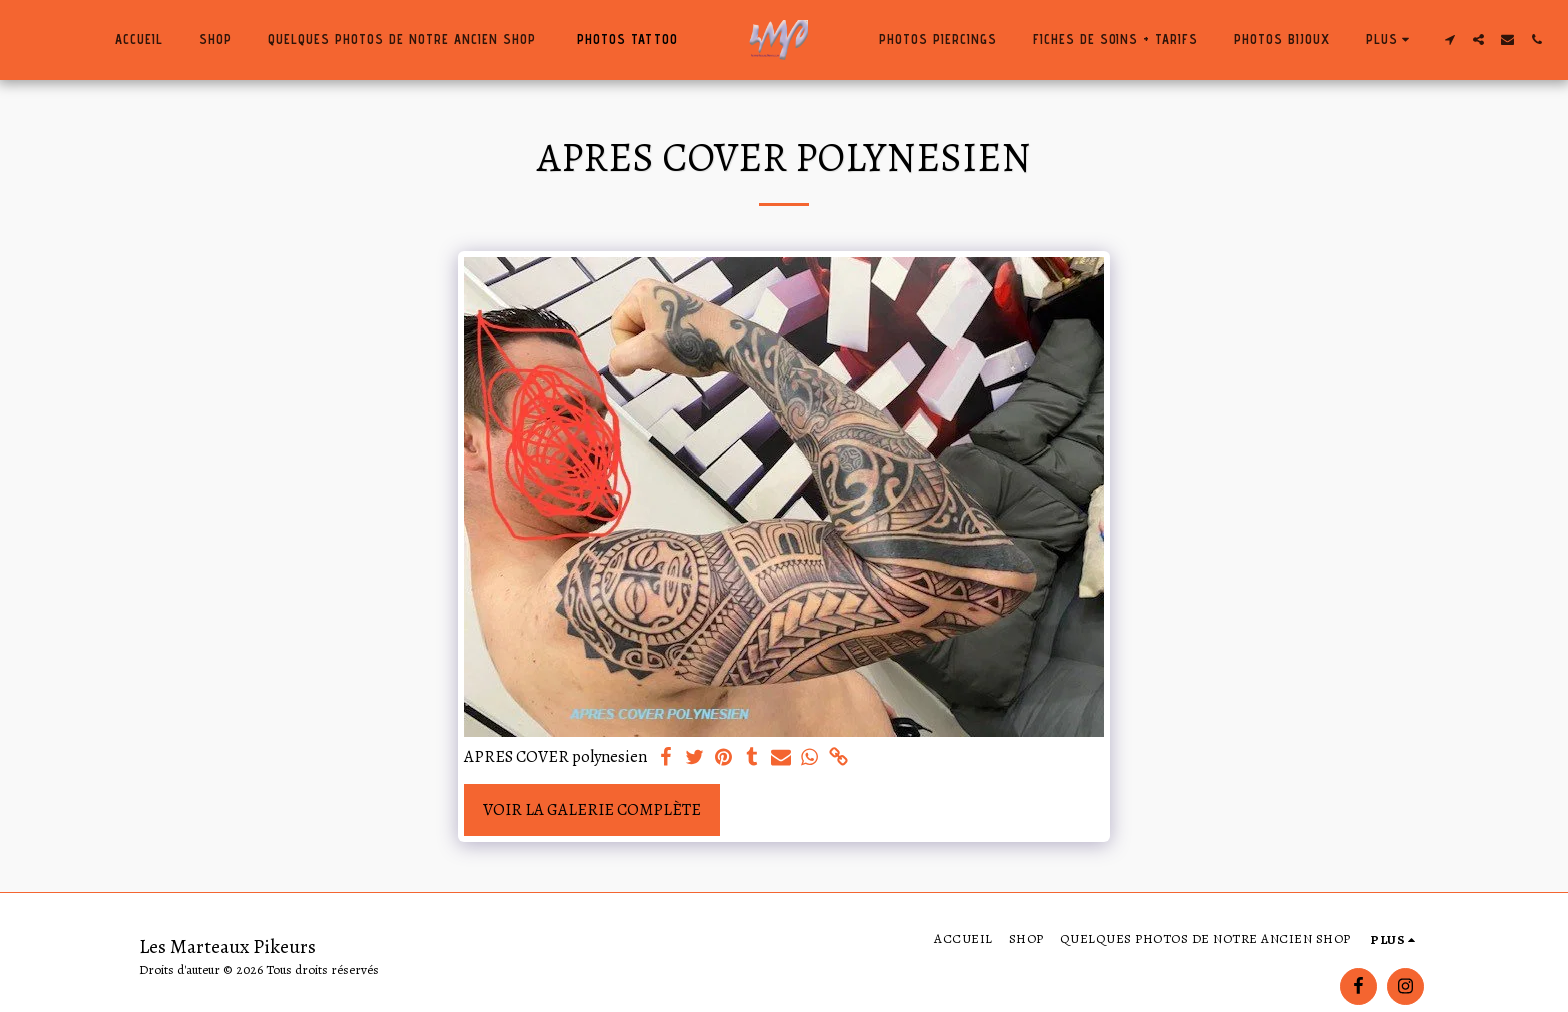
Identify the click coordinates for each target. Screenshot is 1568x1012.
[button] (1450, 39)
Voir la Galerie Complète (592, 809)
